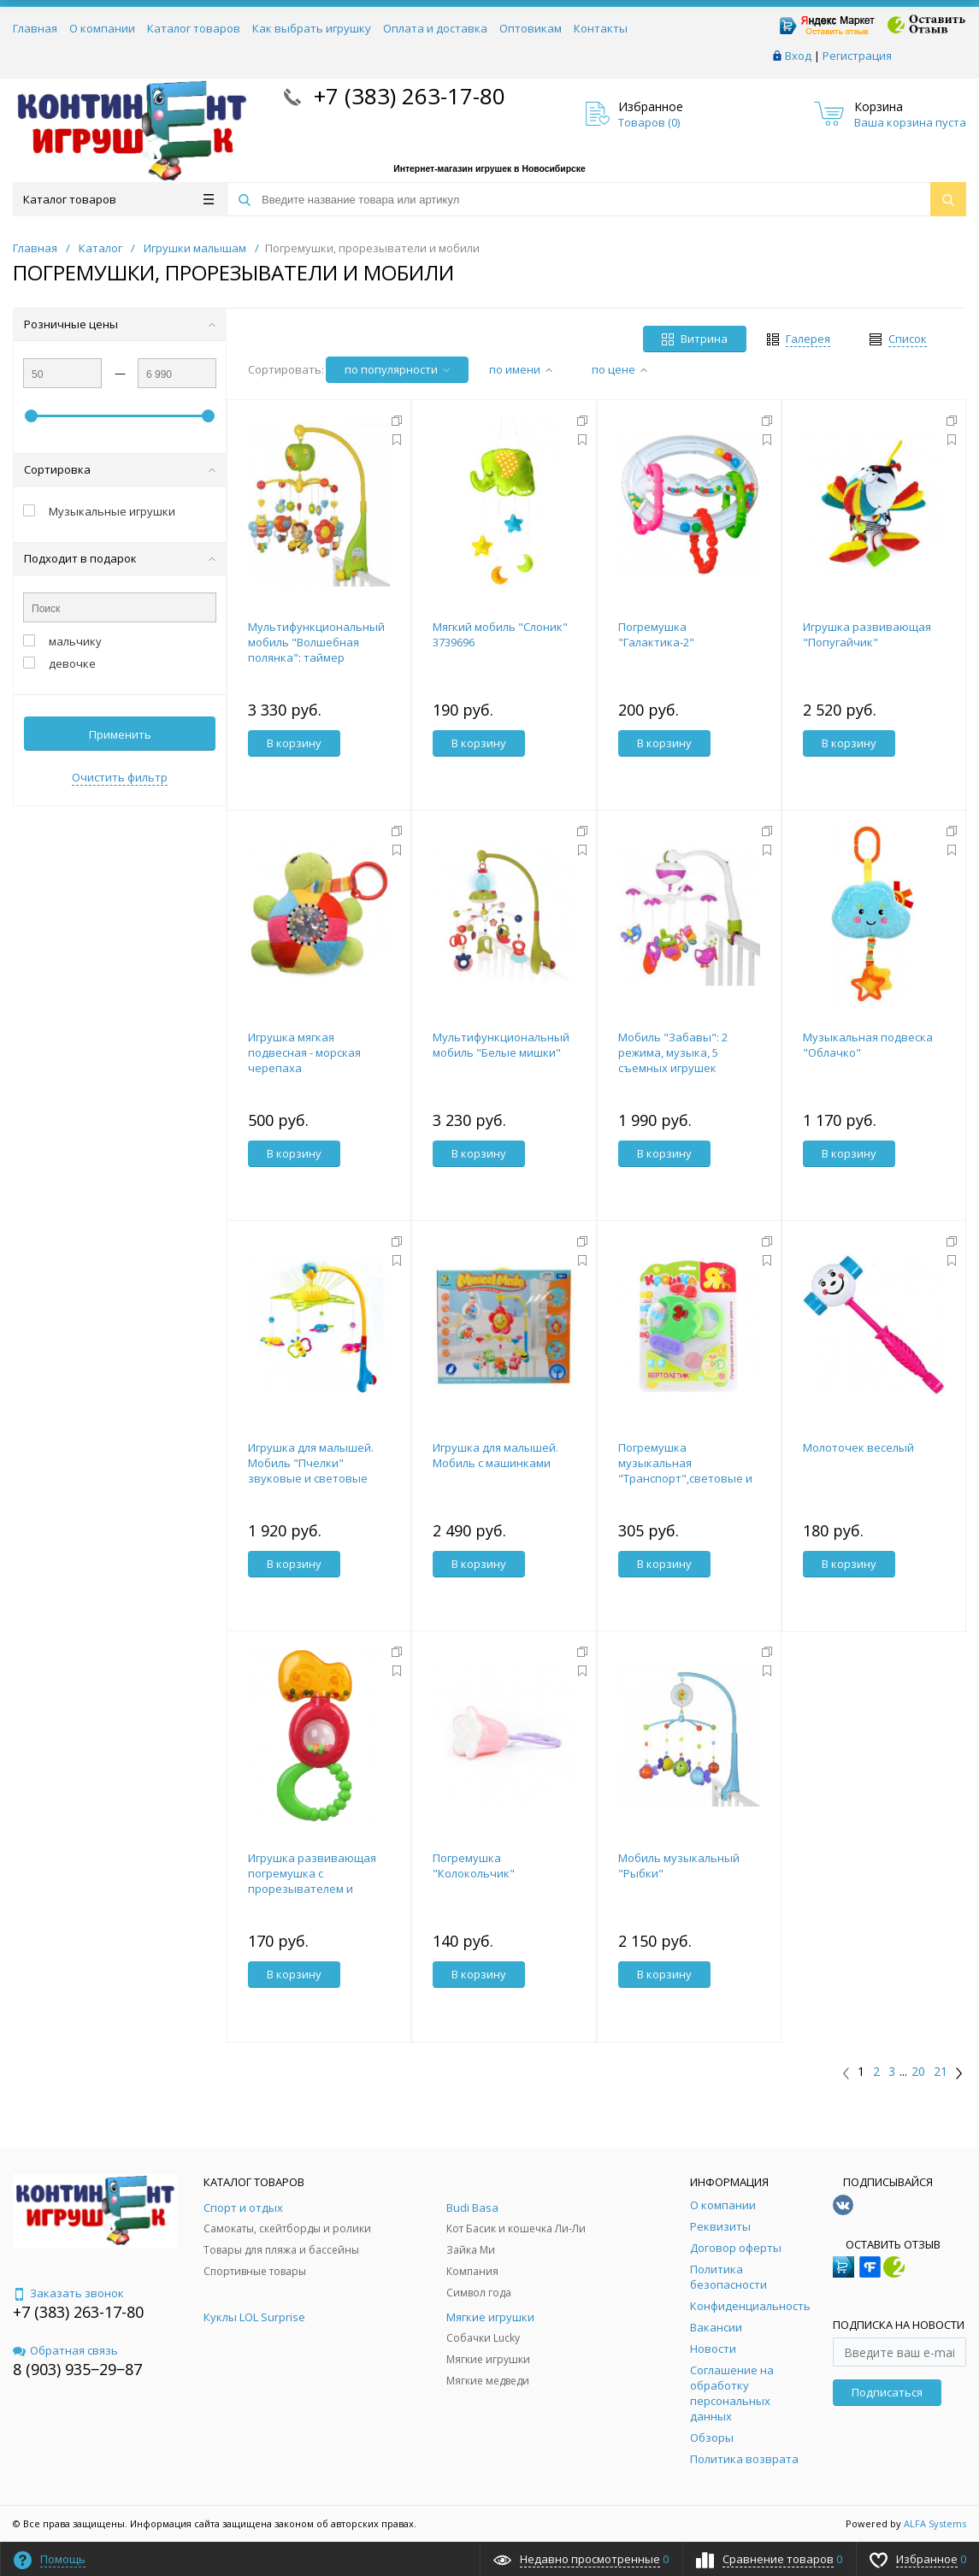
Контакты (601, 28)
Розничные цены (119, 324)
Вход (798, 55)
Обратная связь (65, 2350)
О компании (102, 28)
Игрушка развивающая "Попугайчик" (867, 634)
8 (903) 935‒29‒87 (77, 2369)
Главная (35, 28)
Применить (120, 734)
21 (940, 2071)
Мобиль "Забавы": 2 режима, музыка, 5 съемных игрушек (673, 1052)
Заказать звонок (68, 2293)
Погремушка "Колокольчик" (474, 1865)
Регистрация (857, 55)
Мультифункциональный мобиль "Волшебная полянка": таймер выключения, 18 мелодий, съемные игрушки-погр (318, 657)
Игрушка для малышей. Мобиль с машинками (495, 1455)
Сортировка (119, 469)
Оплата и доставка (435, 28)
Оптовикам (530, 28)
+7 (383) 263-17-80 (406, 95)
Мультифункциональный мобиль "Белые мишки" (501, 1044)
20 (918, 2071)
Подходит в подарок (119, 558)
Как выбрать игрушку (311, 28)
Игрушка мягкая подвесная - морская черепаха (304, 1052)
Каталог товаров (193, 28)
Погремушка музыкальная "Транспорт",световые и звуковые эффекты (685, 1470)
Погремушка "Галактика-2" (656, 634)
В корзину (294, 743)
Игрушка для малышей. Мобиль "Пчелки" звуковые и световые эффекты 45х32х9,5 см (311, 1470)
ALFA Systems (935, 2523)
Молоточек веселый (858, 1447)
